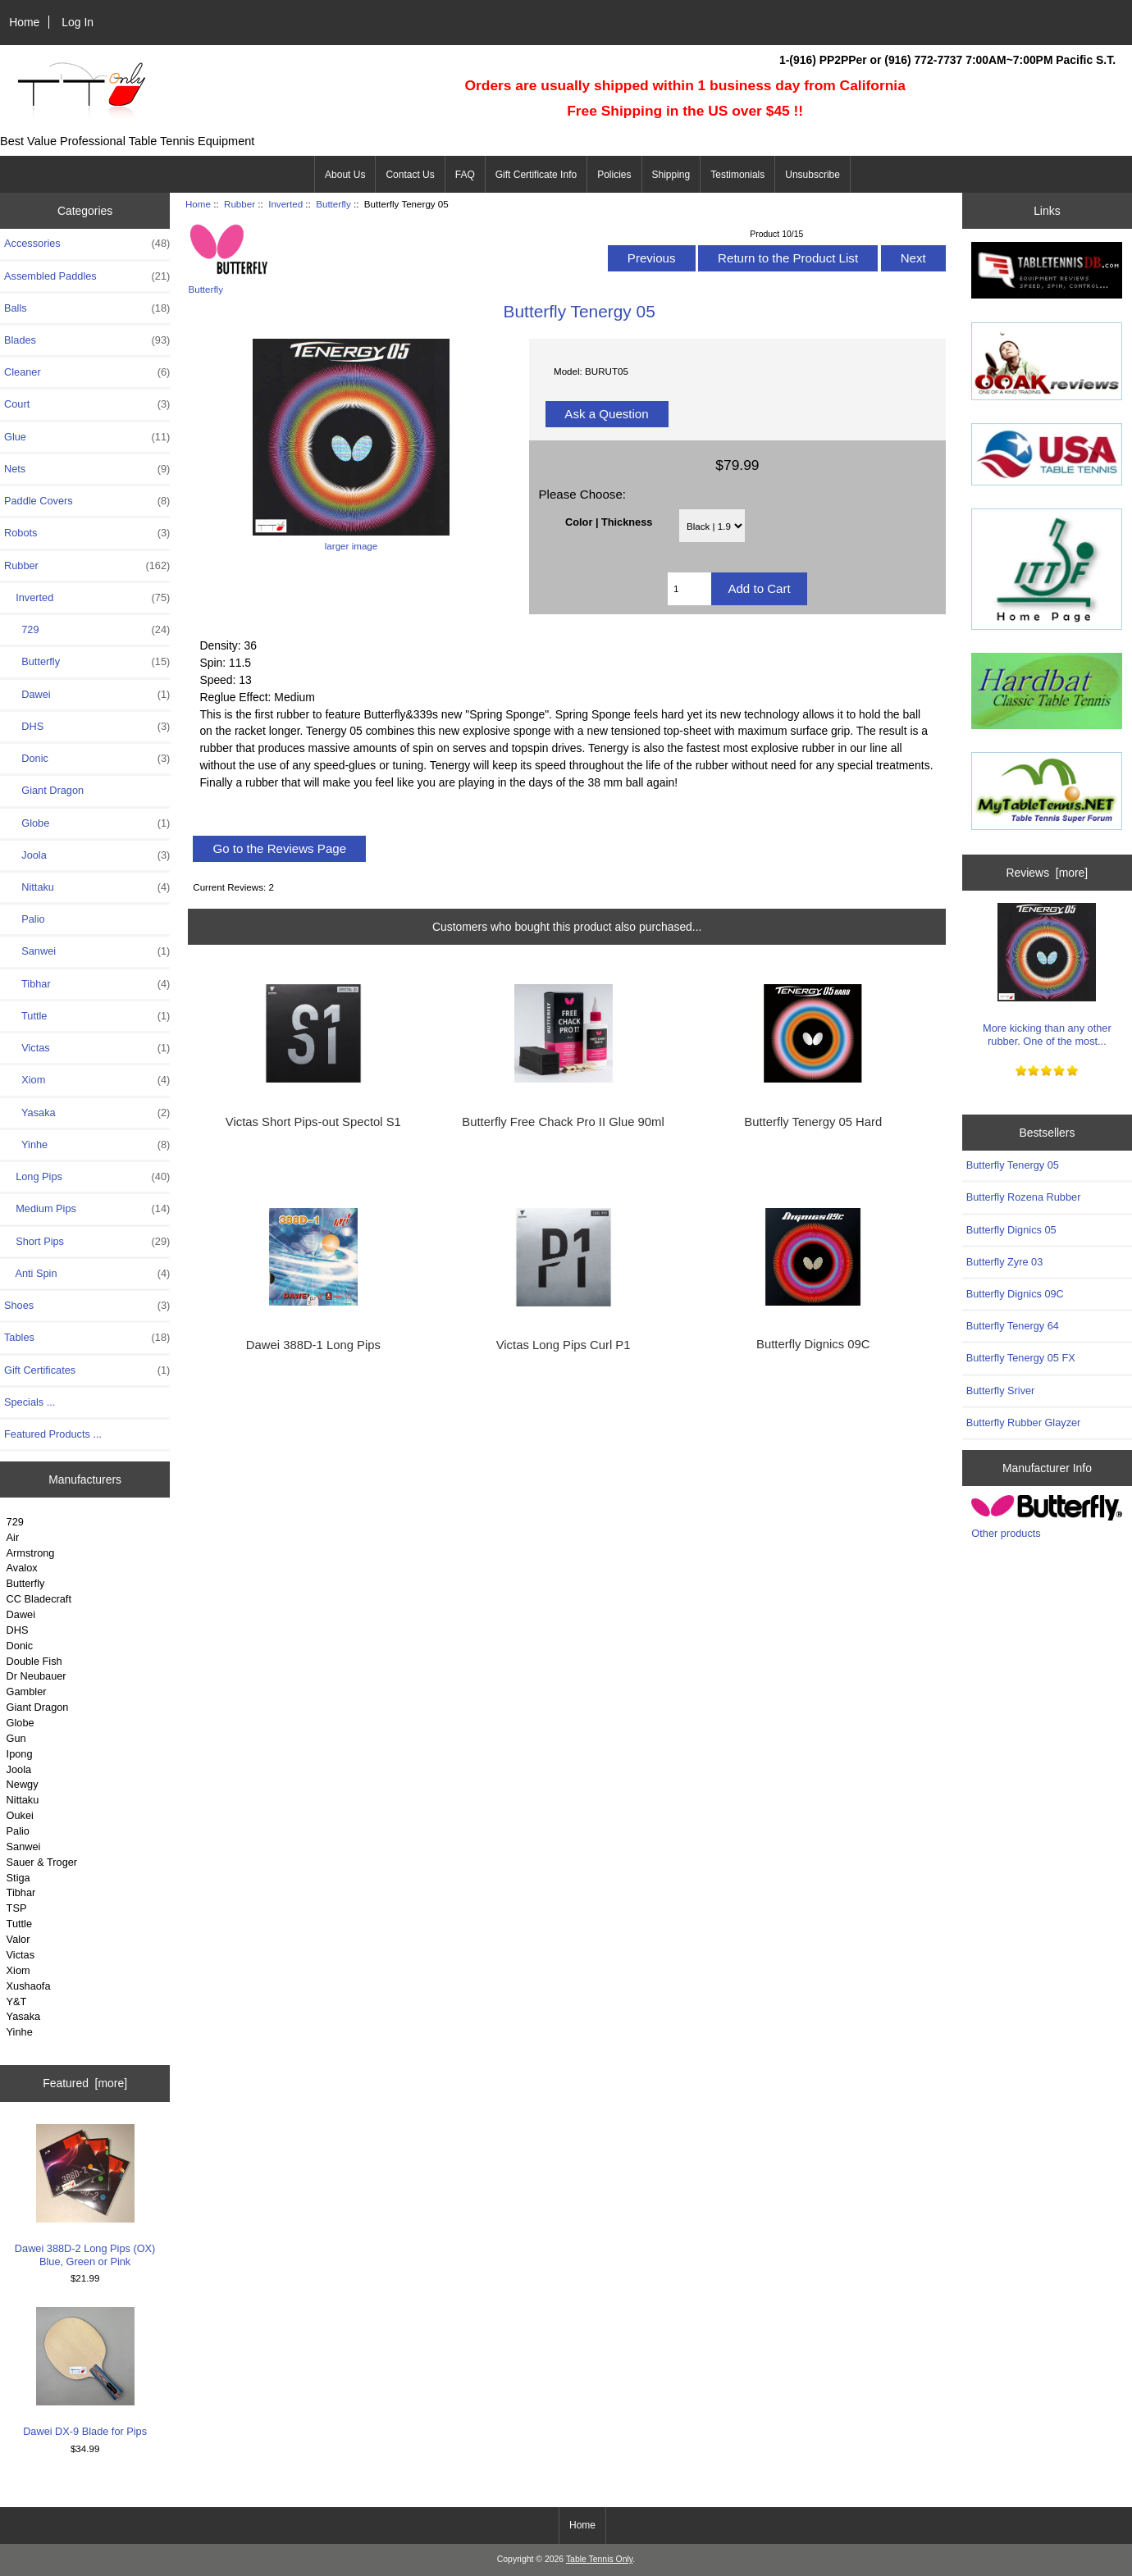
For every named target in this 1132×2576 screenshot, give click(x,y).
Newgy (23, 1784)
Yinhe (87, 1144)
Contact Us (410, 174)
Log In (78, 22)
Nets (87, 469)
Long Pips (87, 1176)
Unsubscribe (812, 174)
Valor (18, 1939)
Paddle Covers (87, 501)
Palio (24, 919)
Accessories (87, 243)
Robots (87, 533)
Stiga (18, 1878)
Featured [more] (85, 2083)
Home (24, 22)
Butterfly (26, 1583)
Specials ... (29, 1402)
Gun (16, 1738)
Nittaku (87, 887)
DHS (87, 726)
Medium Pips (87, 1208)
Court (87, 404)
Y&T (17, 2001)
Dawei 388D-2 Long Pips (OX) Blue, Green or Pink (85, 2196)
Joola (87, 855)
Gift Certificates (87, 1370)
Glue (87, 437)
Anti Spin (87, 1273)
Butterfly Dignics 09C (813, 1344)
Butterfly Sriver (1000, 1390)
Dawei (87, 694)
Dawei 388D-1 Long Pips (313, 1345)
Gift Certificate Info (536, 174)
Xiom (87, 1080)
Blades (87, 340)
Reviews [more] (1047, 872)
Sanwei (87, 951)
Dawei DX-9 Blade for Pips (85, 2372)
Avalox (22, 1568)
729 (87, 629)
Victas (87, 1048)
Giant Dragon (44, 790)
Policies (614, 174)
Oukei (20, 1815)
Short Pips (87, 1241)
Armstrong (31, 1553)
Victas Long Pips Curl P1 (563, 1345)
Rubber (239, 203)
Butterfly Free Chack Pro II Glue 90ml (563, 1121)
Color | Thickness (608, 521)
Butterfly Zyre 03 (1004, 1262)
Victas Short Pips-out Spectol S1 (313, 1121)
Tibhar (87, 984)
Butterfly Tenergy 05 (1012, 1165)
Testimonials (737, 174)
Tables (87, 1337)
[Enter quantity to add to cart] (689, 588)
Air (13, 1537)
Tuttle (87, 1016)
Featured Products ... (53, 1434)
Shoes (87, 1305)
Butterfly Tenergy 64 (1012, 1326)
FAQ (465, 174)
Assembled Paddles (87, 276)
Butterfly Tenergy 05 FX (1020, 1358)
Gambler (27, 1691)
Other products (1005, 1533)
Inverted (285, 203)
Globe (87, 823)
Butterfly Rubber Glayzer (1023, 1422)
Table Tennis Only (599, 2559)
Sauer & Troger (42, 1862)
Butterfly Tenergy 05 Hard (813, 1121)
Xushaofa (29, 1986)
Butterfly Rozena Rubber (1023, 1197)
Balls (87, 308)
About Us (345, 174)
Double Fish (34, 1661)
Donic (87, 758)
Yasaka (87, 1112)
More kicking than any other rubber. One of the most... (1047, 974)
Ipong (20, 1754)
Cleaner (87, 372)
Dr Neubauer (36, 1676)
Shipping (671, 174)
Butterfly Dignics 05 (1011, 1230)
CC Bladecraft (39, 1599)
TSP (17, 1908)
